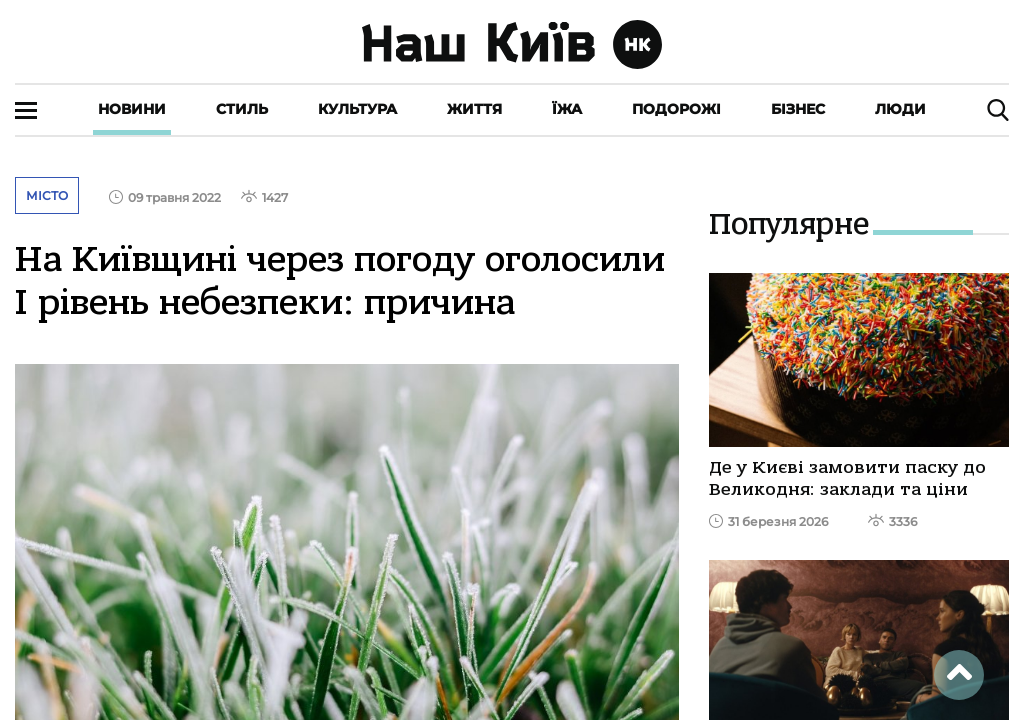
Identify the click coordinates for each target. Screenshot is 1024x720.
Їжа (567, 109)
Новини (132, 109)
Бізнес (798, 109)
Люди (900, 109)
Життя (474, 109)
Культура (357, 109)
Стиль (242, 109)
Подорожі (676, 109)
